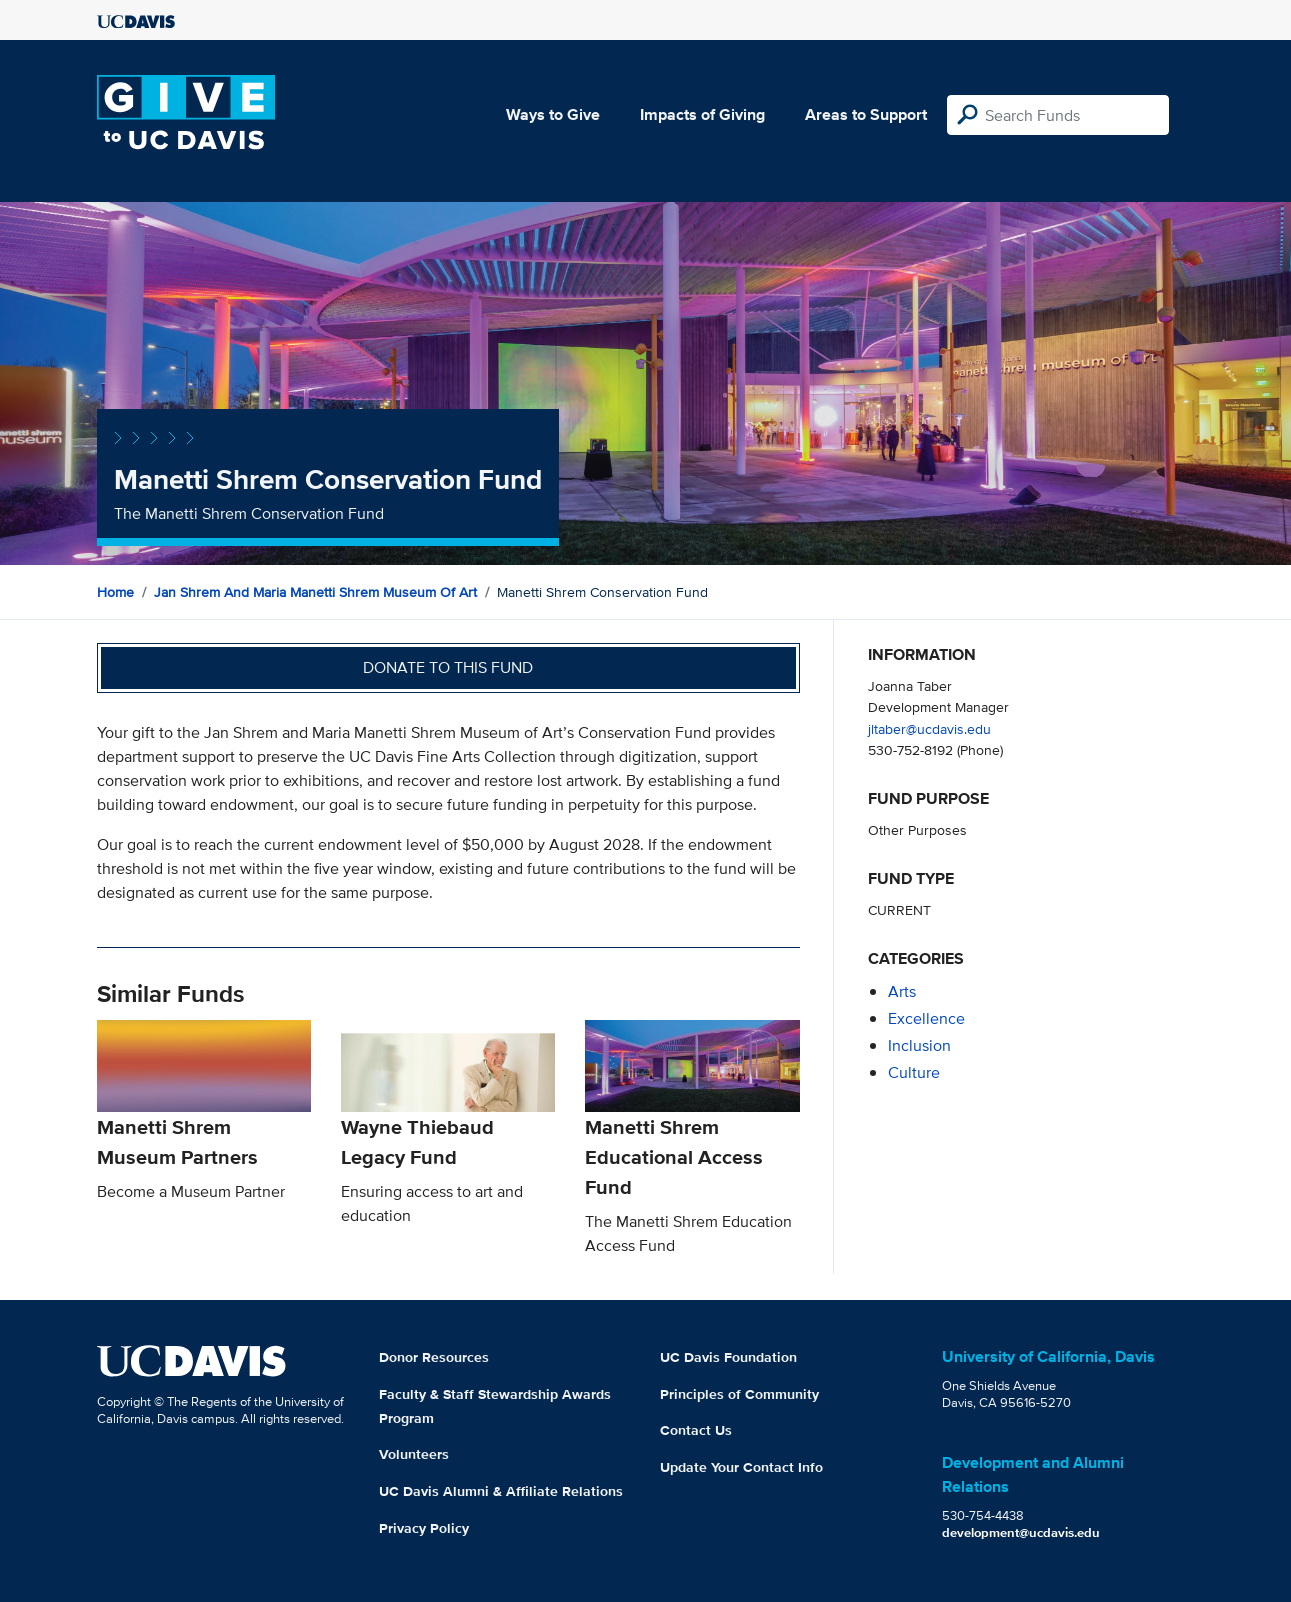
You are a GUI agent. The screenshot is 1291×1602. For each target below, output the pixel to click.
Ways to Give (553, 114)
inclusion (919, 1045)
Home (115, 592)
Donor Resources (434, 1357)
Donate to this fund (448, 667)
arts (902, 991)
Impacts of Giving (702, 114)
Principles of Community (739, 1394)
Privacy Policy (424, 1528)
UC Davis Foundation (728, 1357)
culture (914, 1072)
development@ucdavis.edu (1021, 1532)
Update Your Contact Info (741, 1467)
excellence (926, 1018)
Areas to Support (866, 114)
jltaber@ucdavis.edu (929, 728)
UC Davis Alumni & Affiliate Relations (501, 1491)
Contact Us (696, 1430)
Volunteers (414, 1454)
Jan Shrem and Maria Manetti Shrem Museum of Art (315, 592)
